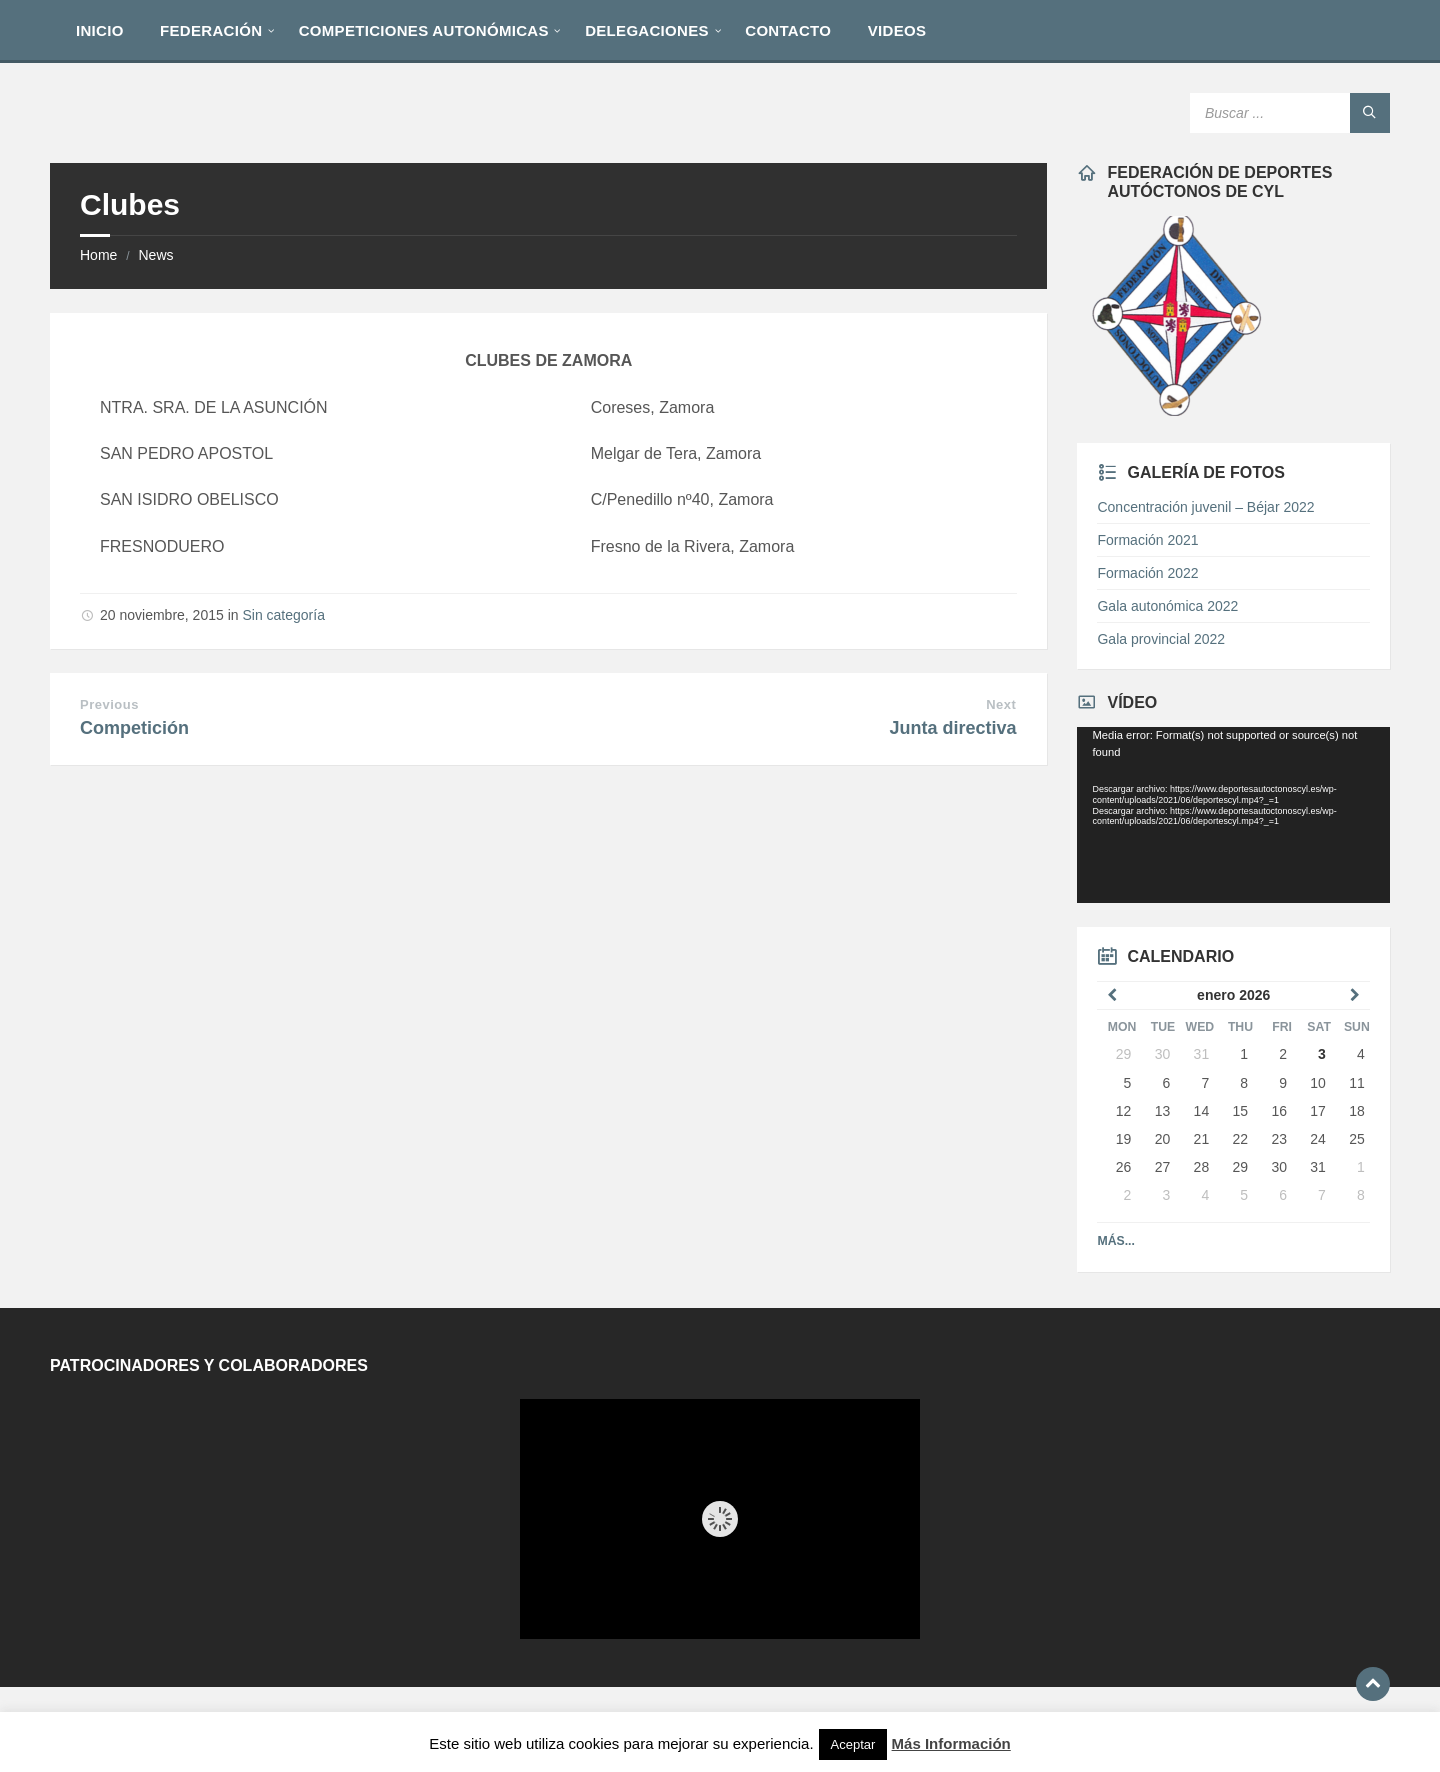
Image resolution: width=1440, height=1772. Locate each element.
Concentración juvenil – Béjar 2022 (1205, 507)
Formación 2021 (1147, 540)
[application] (1233, 815)
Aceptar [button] (853, 1744)
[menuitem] (100, 30)
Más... (1115, 1241)
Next (1001, 704)
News (155, 255)
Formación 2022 (1147, 573)
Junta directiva (952, 728)
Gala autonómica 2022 (1167, 606)
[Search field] (1290, 113)
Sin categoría (283, 615)
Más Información (951, 1743)
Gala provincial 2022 (1161, 639)
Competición (134, 728)
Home (98, 255)
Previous (109, 704)
